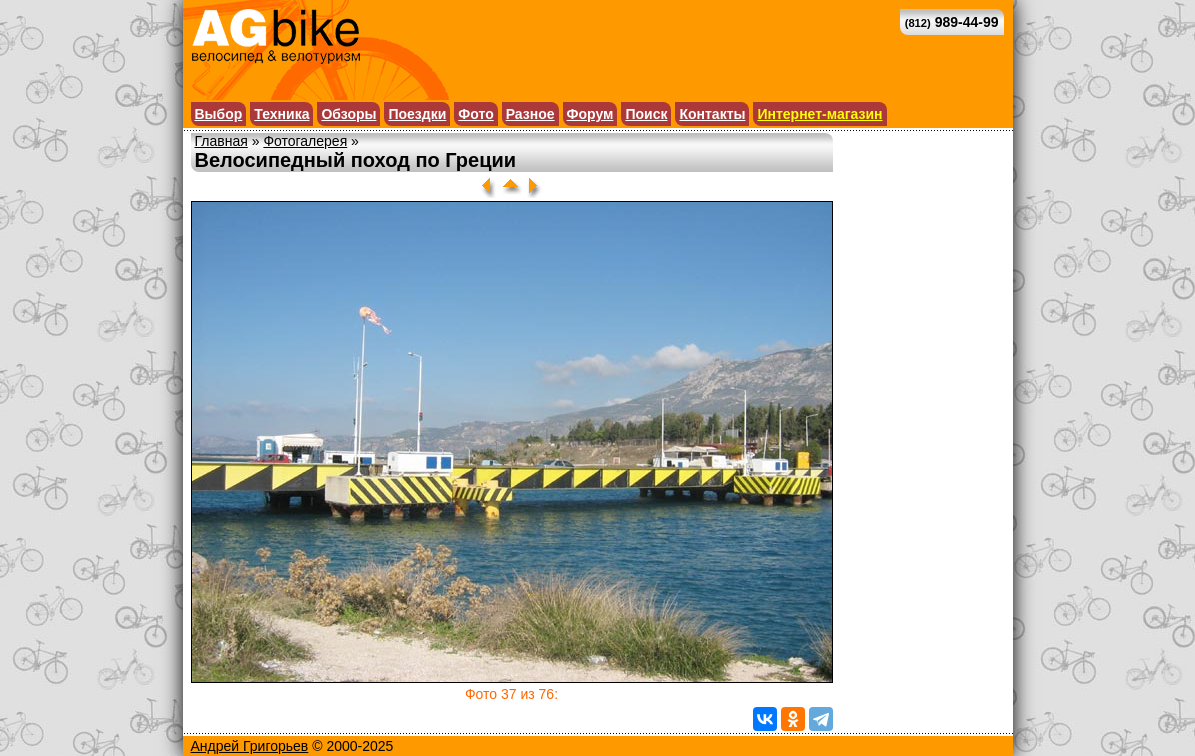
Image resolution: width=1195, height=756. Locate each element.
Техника (281, 114)
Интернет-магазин (819, 114)
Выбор (219, 114)
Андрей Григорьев (250, 746)
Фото (475, 114)
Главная (221, 141)
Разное (530, 114)
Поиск (646, 114)
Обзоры (348, 114)
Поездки (417, 114)
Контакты (712, 114)
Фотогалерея (305, 141)
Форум (590, 114)
